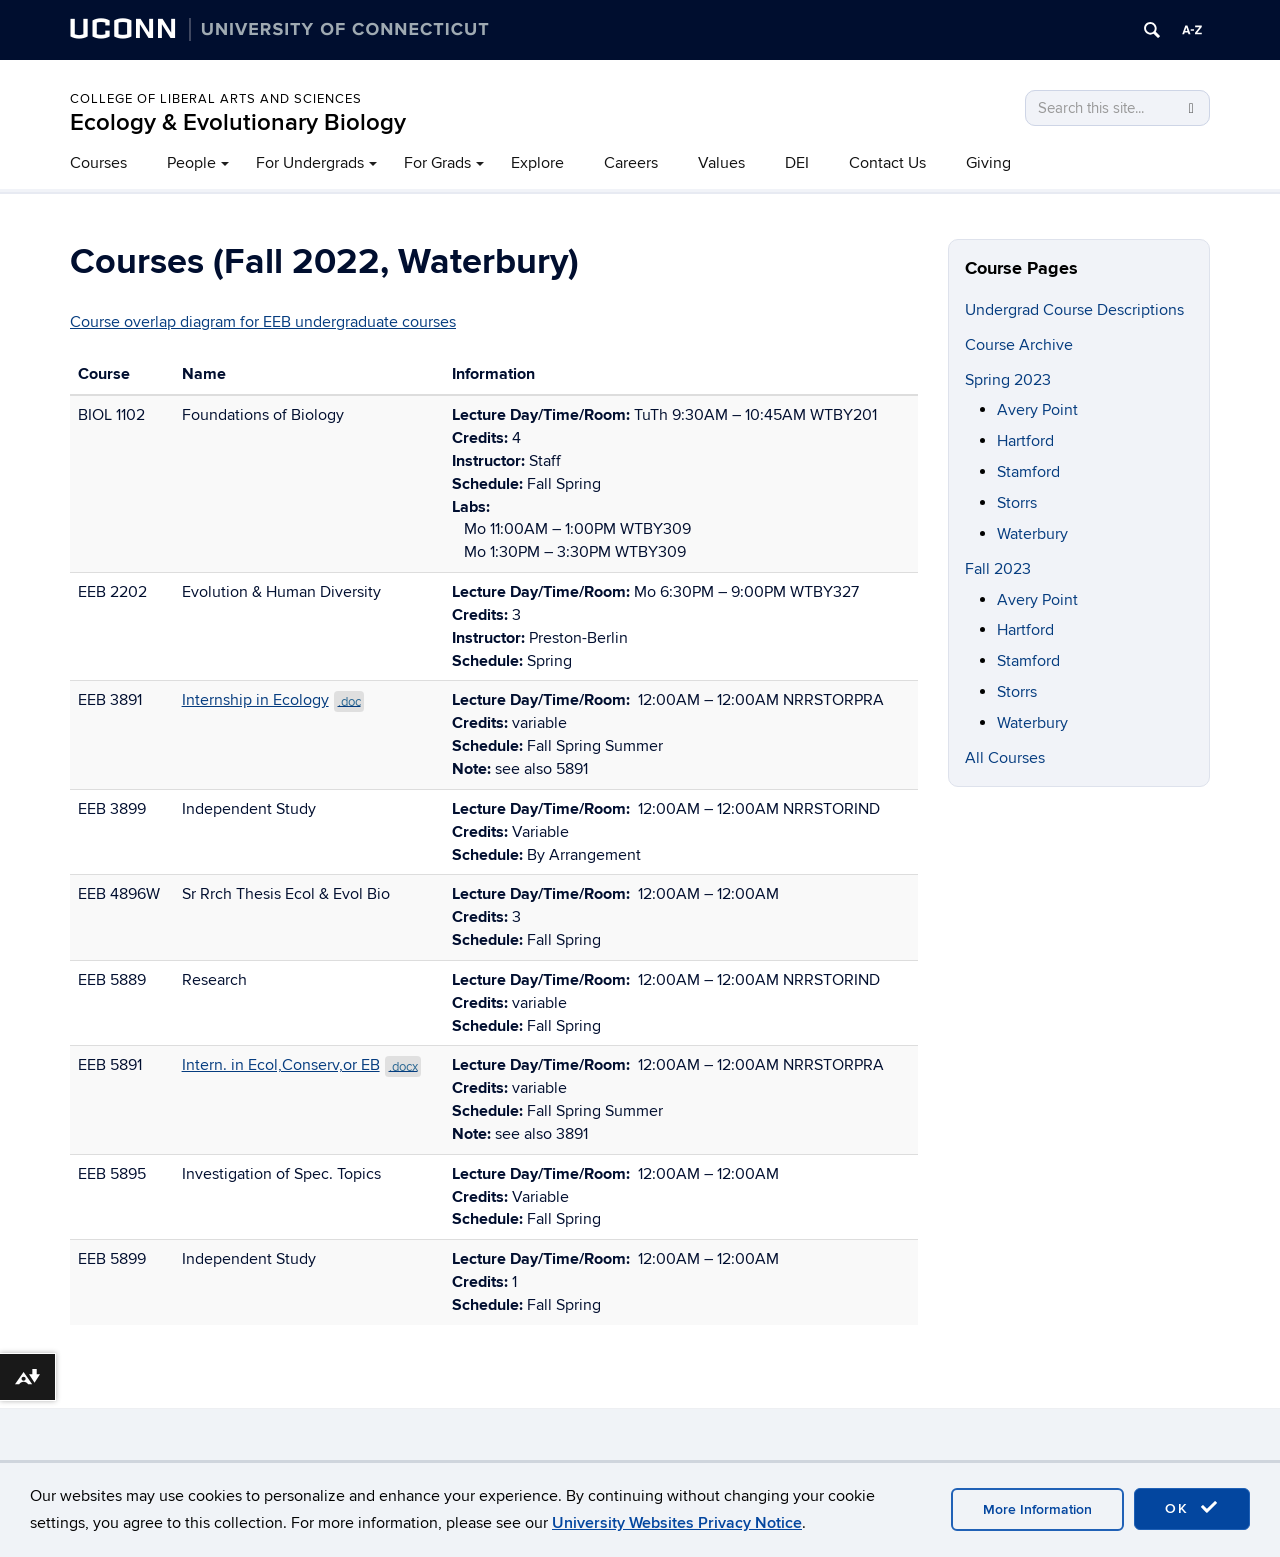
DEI (797, 163)
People (191, 163)
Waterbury (1032, 534)
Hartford (1025, 441)
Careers (631, 163)
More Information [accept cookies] (1037, 1509)
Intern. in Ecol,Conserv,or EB (302, 1065)
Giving (988, 163)
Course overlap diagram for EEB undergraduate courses (263, 322)
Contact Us (887, 163)
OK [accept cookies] (1192, 1508)
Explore (537, 163)
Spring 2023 (1008, 380)
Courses (98, 163)
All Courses (1005, 758)
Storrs (1017, 503)
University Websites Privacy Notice (677, 1523)
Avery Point (1037, 410)
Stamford (1028, 472)
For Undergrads (310, 163)
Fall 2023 (998, 569)
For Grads (437, 163)
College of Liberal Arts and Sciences (216, 99)
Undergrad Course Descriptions (1074, 310)
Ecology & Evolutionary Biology (238, 122)
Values (721, 163)
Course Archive (1019, 345)
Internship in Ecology (273, 700)
